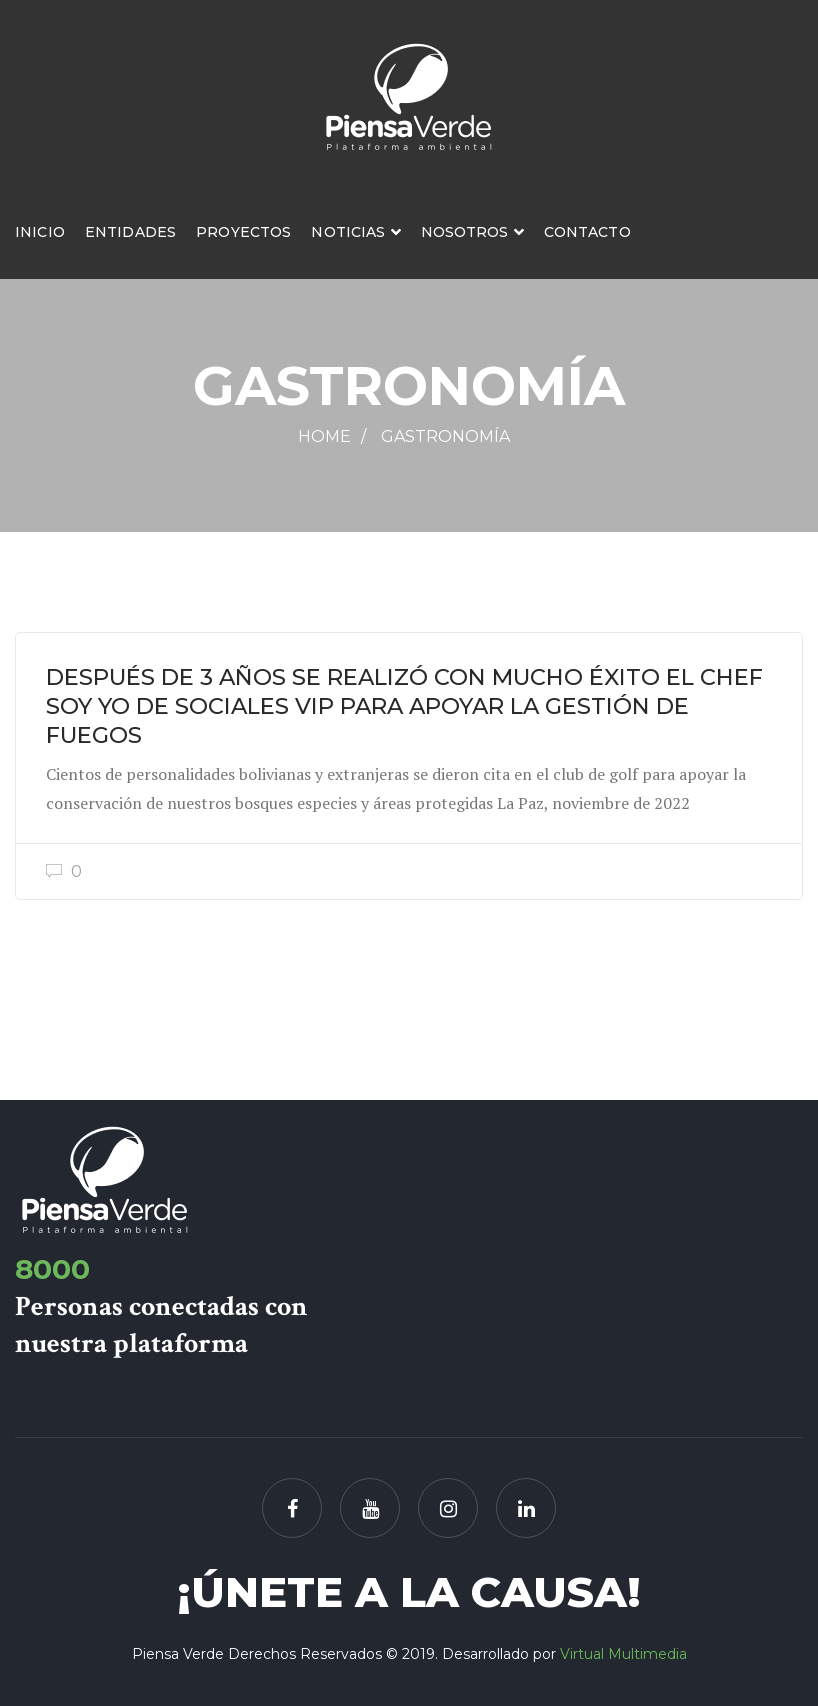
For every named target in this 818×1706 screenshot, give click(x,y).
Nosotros (465, 232)
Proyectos (243, 232)
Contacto (587, 232)
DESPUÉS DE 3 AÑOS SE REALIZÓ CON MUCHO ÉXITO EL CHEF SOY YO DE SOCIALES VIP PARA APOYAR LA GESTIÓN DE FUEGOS (404, 706)
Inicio (40, 232)
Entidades (130, 232)
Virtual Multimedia (623, 1654)
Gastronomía (445, 436)
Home (324, 436)
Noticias (348, 232)
